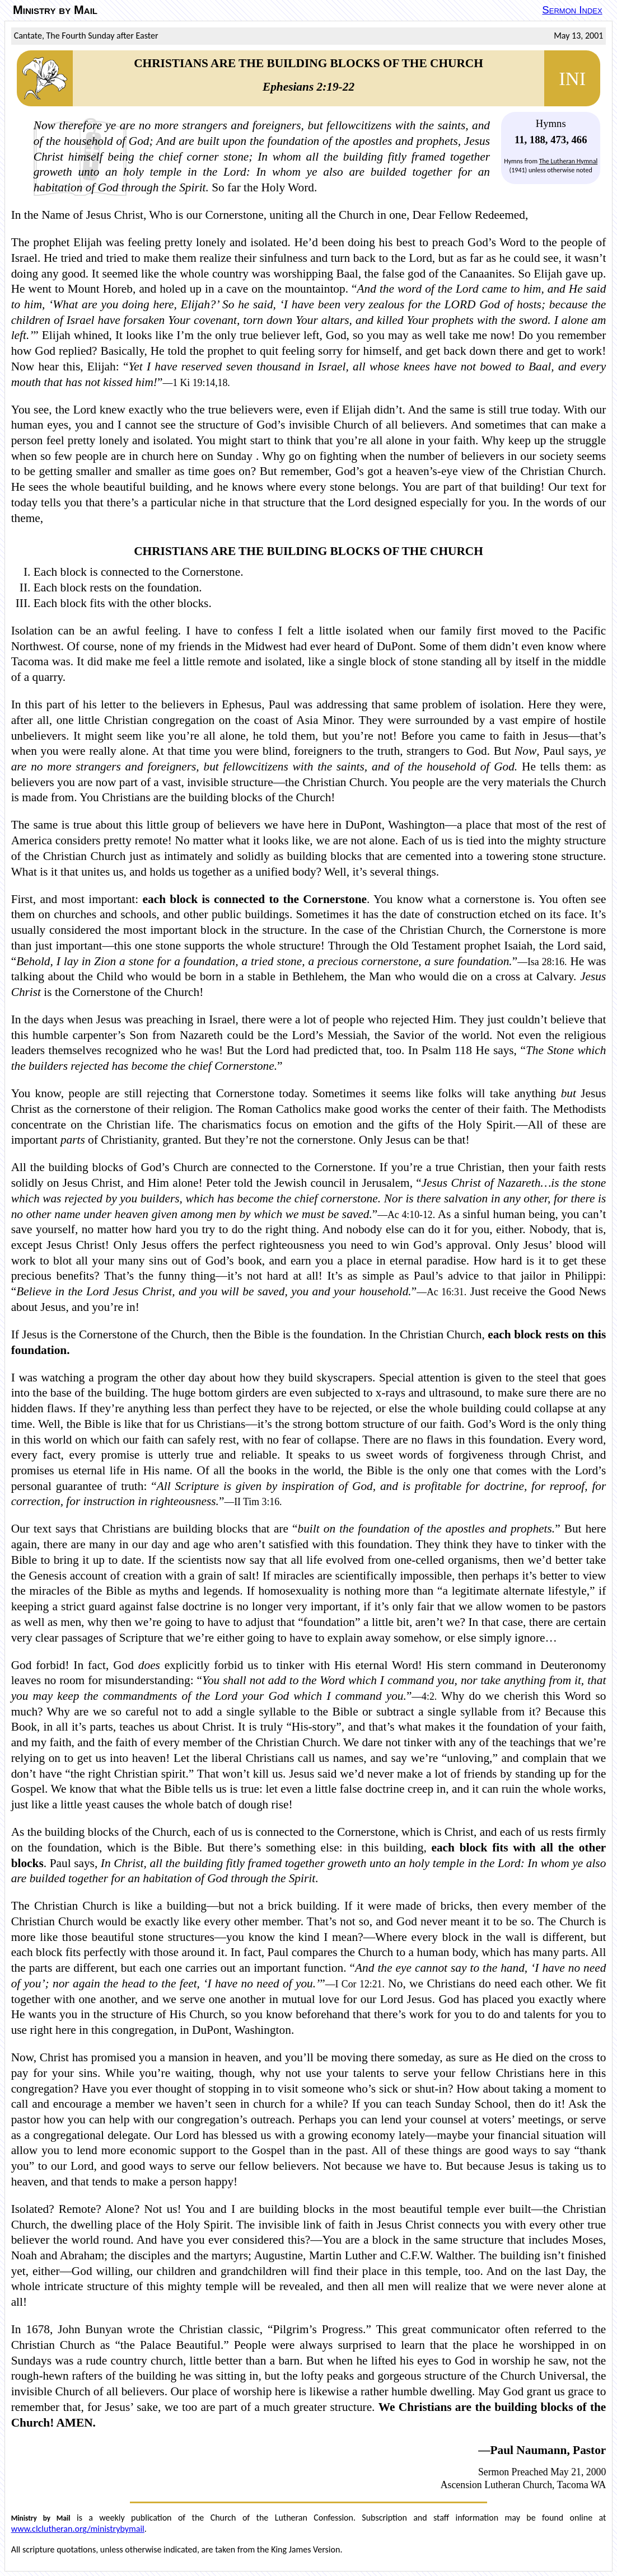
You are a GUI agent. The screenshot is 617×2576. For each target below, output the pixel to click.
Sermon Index (572, 10)
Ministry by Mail (55, 10)
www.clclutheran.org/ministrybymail (77, 2528)
